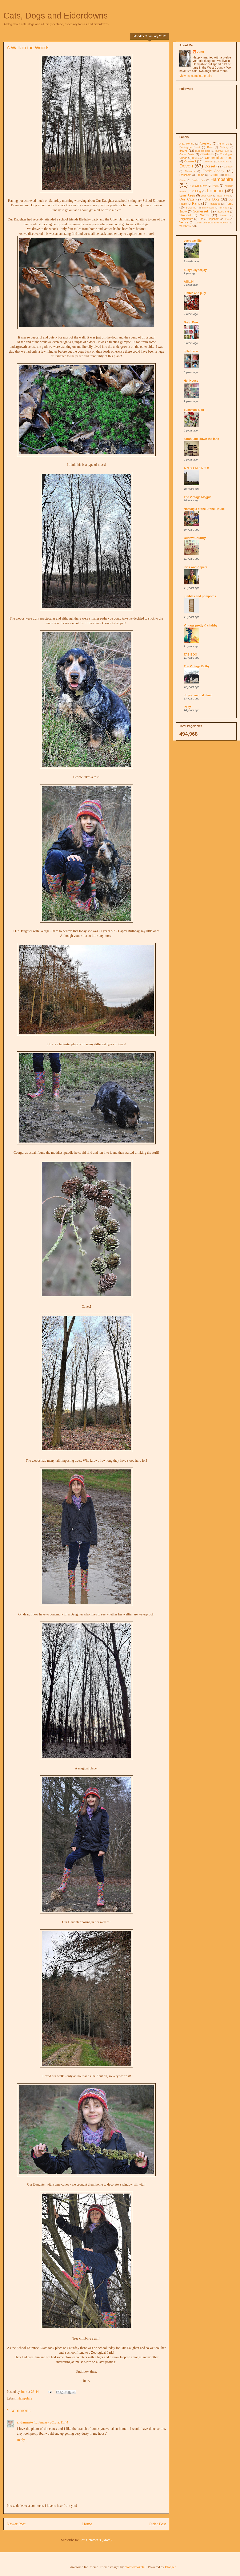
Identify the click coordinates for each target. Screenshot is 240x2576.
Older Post (157, 2524)
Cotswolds (223, 161)
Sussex (224, 215)
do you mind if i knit (198, 695)
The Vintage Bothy (197, 666)
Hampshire (24, 2398)
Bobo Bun (191, 322)
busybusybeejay (195, 270)
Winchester (186, 226)
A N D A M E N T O (196, 468)
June (200, 51)
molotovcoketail (135, 2567)
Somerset (200, 211)
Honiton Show (198, 185)
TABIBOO (190, 654)
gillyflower (191, 351)
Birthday (224, 147)
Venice (183, 222)
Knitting (196, 191)
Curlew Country (195, 538)
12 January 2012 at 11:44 (51, 2422)
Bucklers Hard (202, 151)
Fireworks (190, 171)
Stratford (185, 215)
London (215, 190)
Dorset (210, 166)
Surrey (204, 215)
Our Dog (211, 199)
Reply (21, 2440)
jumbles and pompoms (200, 596)
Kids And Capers (195, 567)
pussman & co (194, 409)
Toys (227, 219)
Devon (186, 166)
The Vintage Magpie (197, 497)
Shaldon (224, 207)
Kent (215, 185)
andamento (25, 2422)
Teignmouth (186, 219)
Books (183, 150)
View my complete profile (195, 75)
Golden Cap (198, 180)
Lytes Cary (206, 195)
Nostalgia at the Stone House (204, 509)
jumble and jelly (195, 293)
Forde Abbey (213, 171)
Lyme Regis (187, 195)
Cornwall (190, 161)
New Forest (223, 195)
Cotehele (208, 161)
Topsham (214, 219)
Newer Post (16, 2524)
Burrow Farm (222, 151)
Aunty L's (223, 143)
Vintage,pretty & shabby (200, 625)
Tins (200, 219)
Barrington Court (189, 147)
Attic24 (189, 281)
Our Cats (186, 199)
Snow (183, 211)
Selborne (191, 207)
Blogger (170, 2567)
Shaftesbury (208, 207)
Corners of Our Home (219, 157)
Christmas (206, 154)
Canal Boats (186, 154)
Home (87, 2524)
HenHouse (191, 380)
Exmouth (228, 166)
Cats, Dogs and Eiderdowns (55, 15)
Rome (229, 203)
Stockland (223, 211)
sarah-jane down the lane (201, 439)
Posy (187, 707)
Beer (210, 147)
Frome (200, 175)
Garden (214, 175)
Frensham (185, 175)
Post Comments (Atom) (96, 2540)
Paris (196, 204)
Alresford (205, 143)
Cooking (196, 158)
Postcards (214, 203)
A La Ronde (186, 143)
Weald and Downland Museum (212, 222)
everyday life (193, 240)
